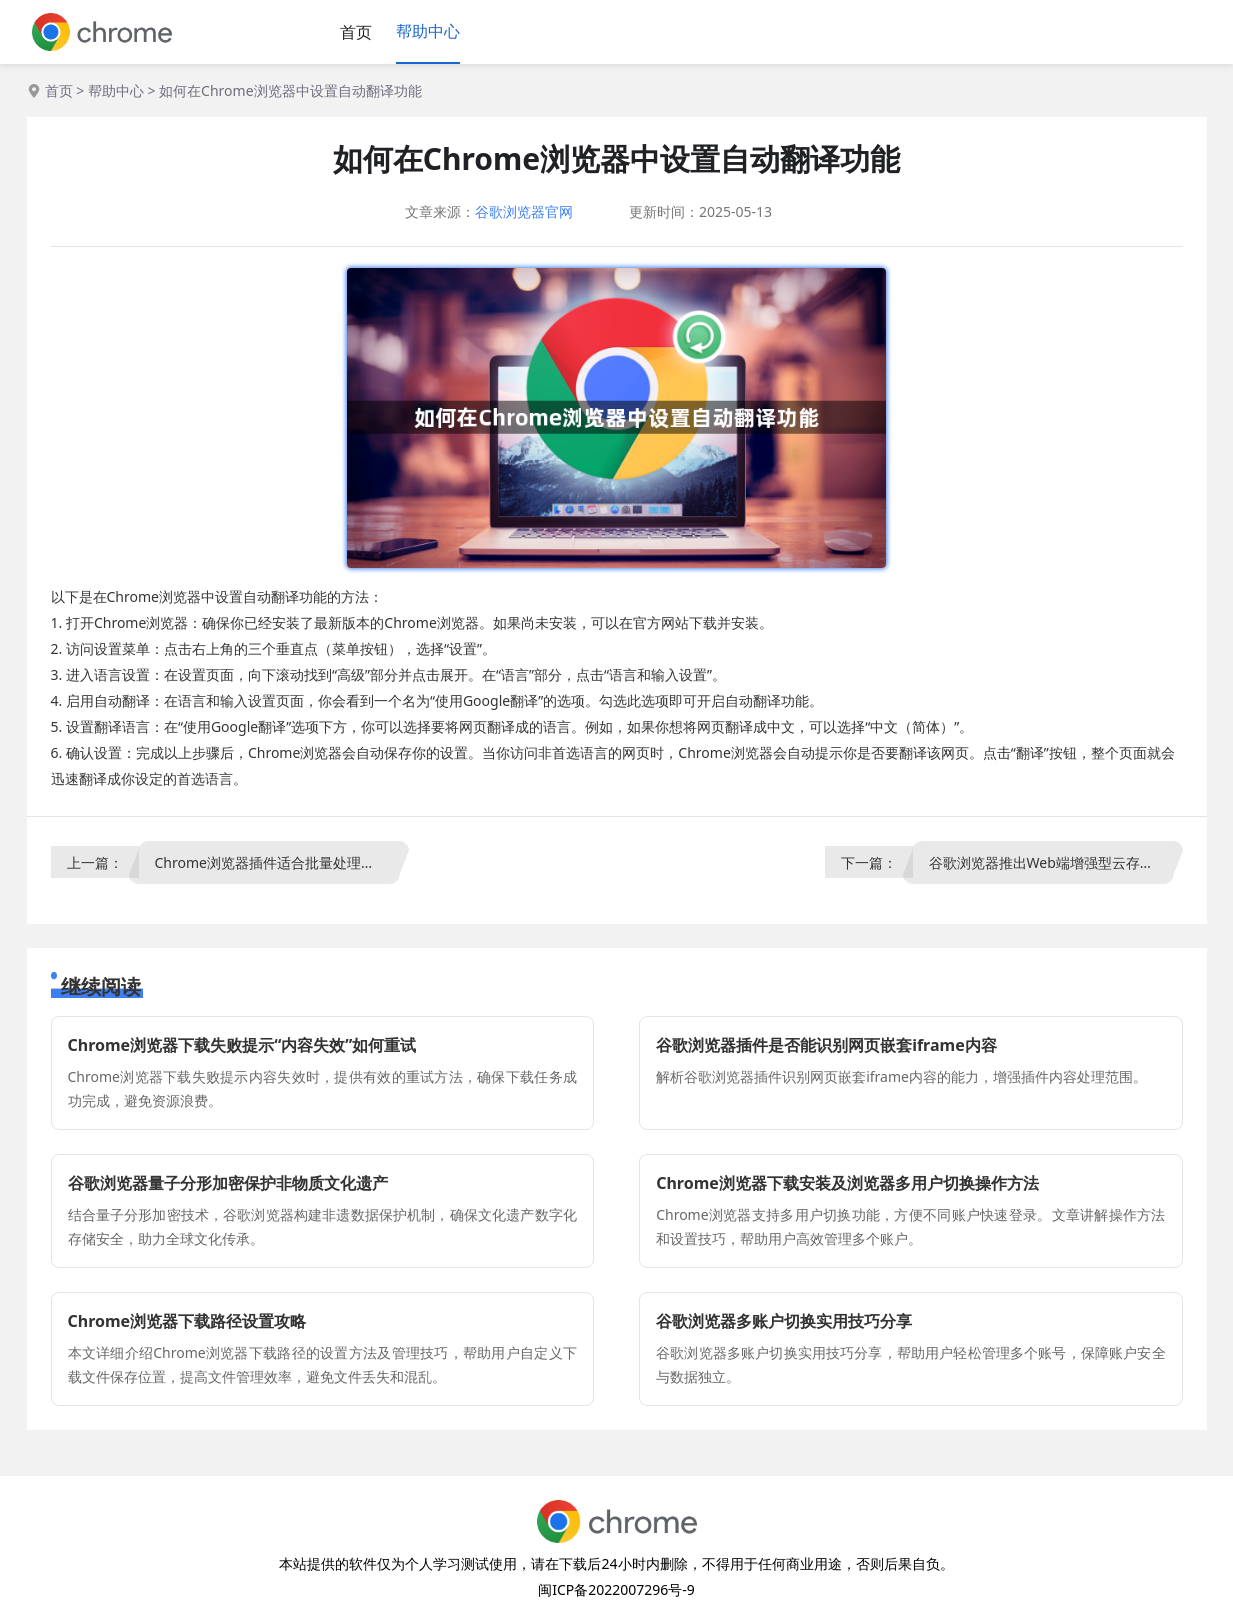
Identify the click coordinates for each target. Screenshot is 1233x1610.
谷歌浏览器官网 (524, 211)
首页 (356, 32)
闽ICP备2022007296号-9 (616, 1589)
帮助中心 (428, 31)
